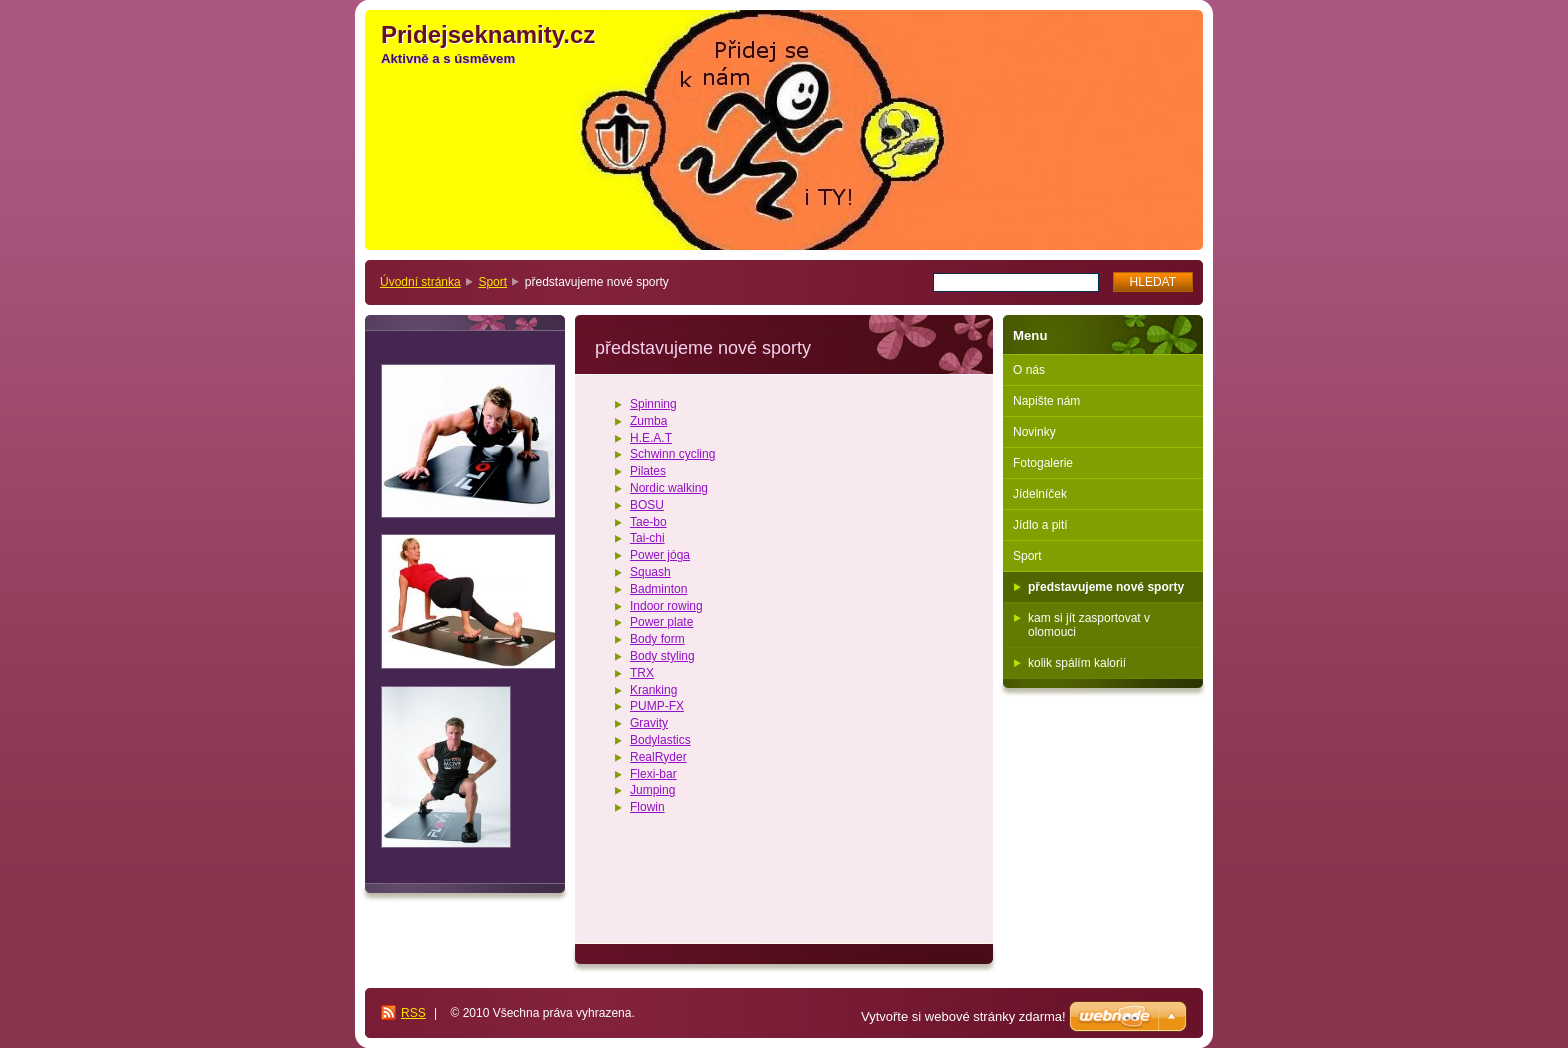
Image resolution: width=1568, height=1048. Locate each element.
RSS (413, 1013)
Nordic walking (669, 488)
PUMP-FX (657, 706)
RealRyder (658, 757)
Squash (650, 572)
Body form (657, 639)
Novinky (1034, 432)
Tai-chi (647, 538)
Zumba (648, 421)
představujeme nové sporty (1106, 587)
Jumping (652, 790)
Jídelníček (1040, 494)
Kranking (653, 690)
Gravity (649, 723)
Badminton (658, 589)
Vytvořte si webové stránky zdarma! (963, 1016)
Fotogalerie (1043, 463)
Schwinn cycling (672, 454)
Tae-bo (648, 522)
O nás (1029, 370)
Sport (492, 282)
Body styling (662, 656)
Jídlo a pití (1040, 525)
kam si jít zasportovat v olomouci (1089, 625)
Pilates (648, 471)
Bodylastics (660, 740)
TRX (642, 673)
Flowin (647, 807)
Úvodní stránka (420, 282)
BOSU (647, 505)
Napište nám (1046, 401)
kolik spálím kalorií (1077, 663)
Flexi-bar (653, 774)
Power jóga (660, 555)
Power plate (661, 622)
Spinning (653, 404)
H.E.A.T (651, 438)
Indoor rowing (666, 606)
